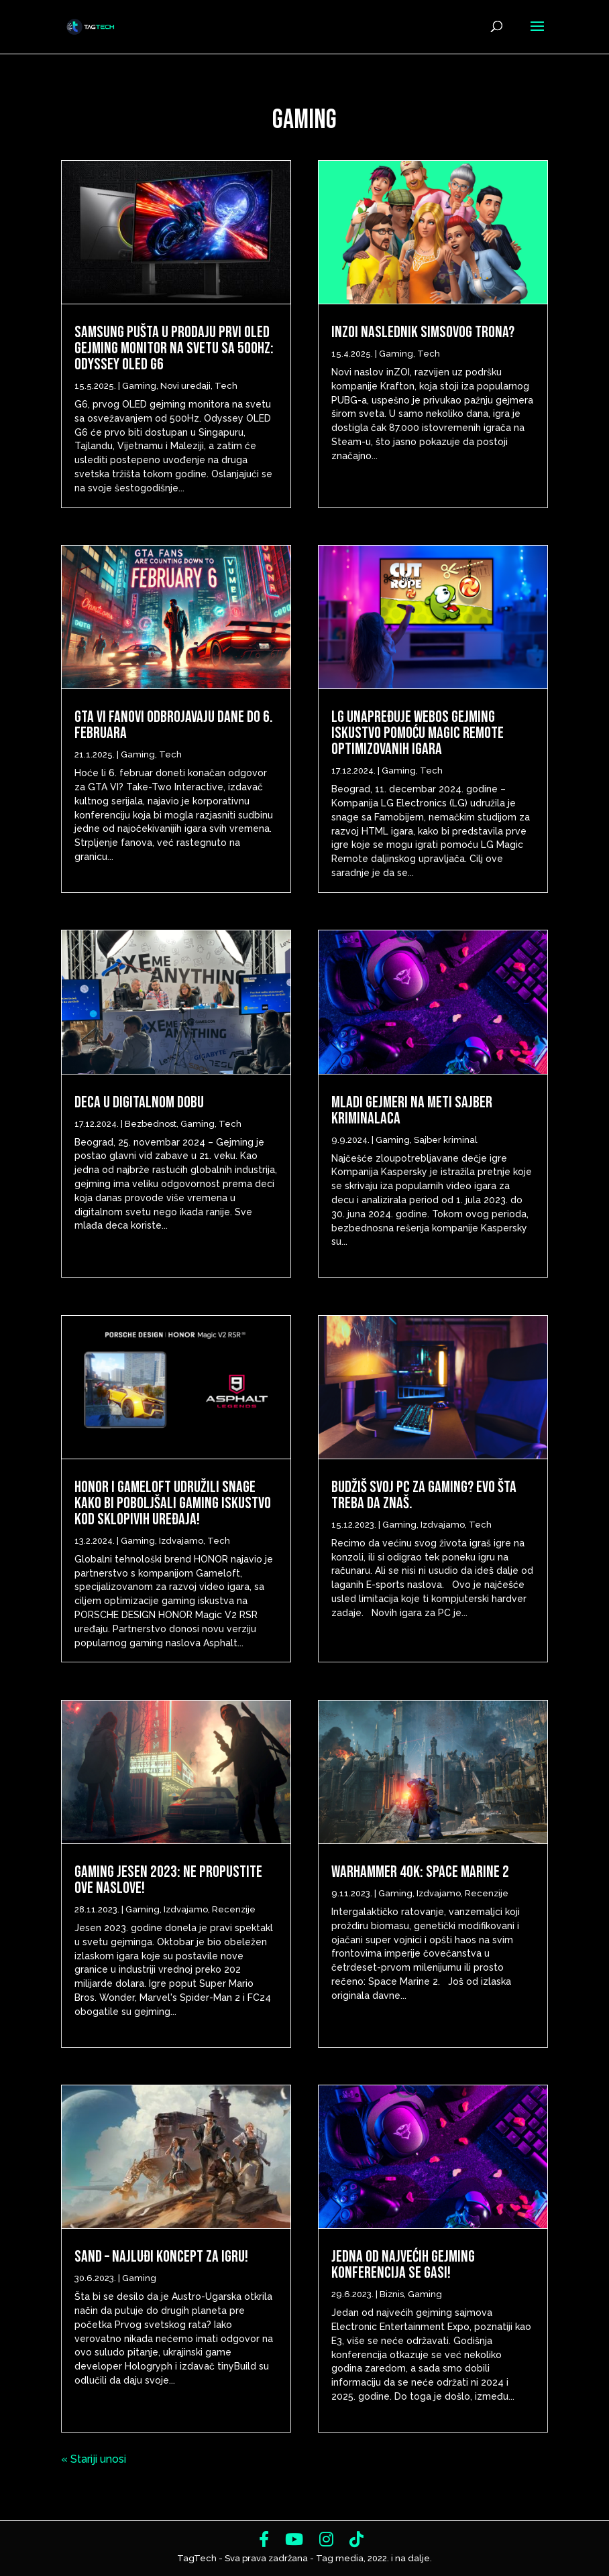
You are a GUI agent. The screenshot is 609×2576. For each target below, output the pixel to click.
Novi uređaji (185, 386)
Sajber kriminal (446, 1140)
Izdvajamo (181, 1541)
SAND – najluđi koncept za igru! (161, 2256)
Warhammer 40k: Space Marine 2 (420, 1872)
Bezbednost (150, 1124)
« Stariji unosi (93, 2459)
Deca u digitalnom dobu (139, 1102)
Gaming (139, 386)
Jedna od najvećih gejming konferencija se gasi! (403, 2264)
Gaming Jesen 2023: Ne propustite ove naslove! (168, 1880)
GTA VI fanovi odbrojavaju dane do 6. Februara (173, 725)
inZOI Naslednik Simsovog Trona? (422, 332)
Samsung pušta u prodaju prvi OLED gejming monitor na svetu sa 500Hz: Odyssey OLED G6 (174, 348)
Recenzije (234, 1909)
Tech (226, 386)
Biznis (392, 2294)
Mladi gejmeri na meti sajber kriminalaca (411, 1110)
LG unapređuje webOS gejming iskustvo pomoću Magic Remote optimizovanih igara (417, 733)
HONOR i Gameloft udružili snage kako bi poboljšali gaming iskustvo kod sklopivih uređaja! (172, 1503)
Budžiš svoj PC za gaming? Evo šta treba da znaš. (423, 1495)
